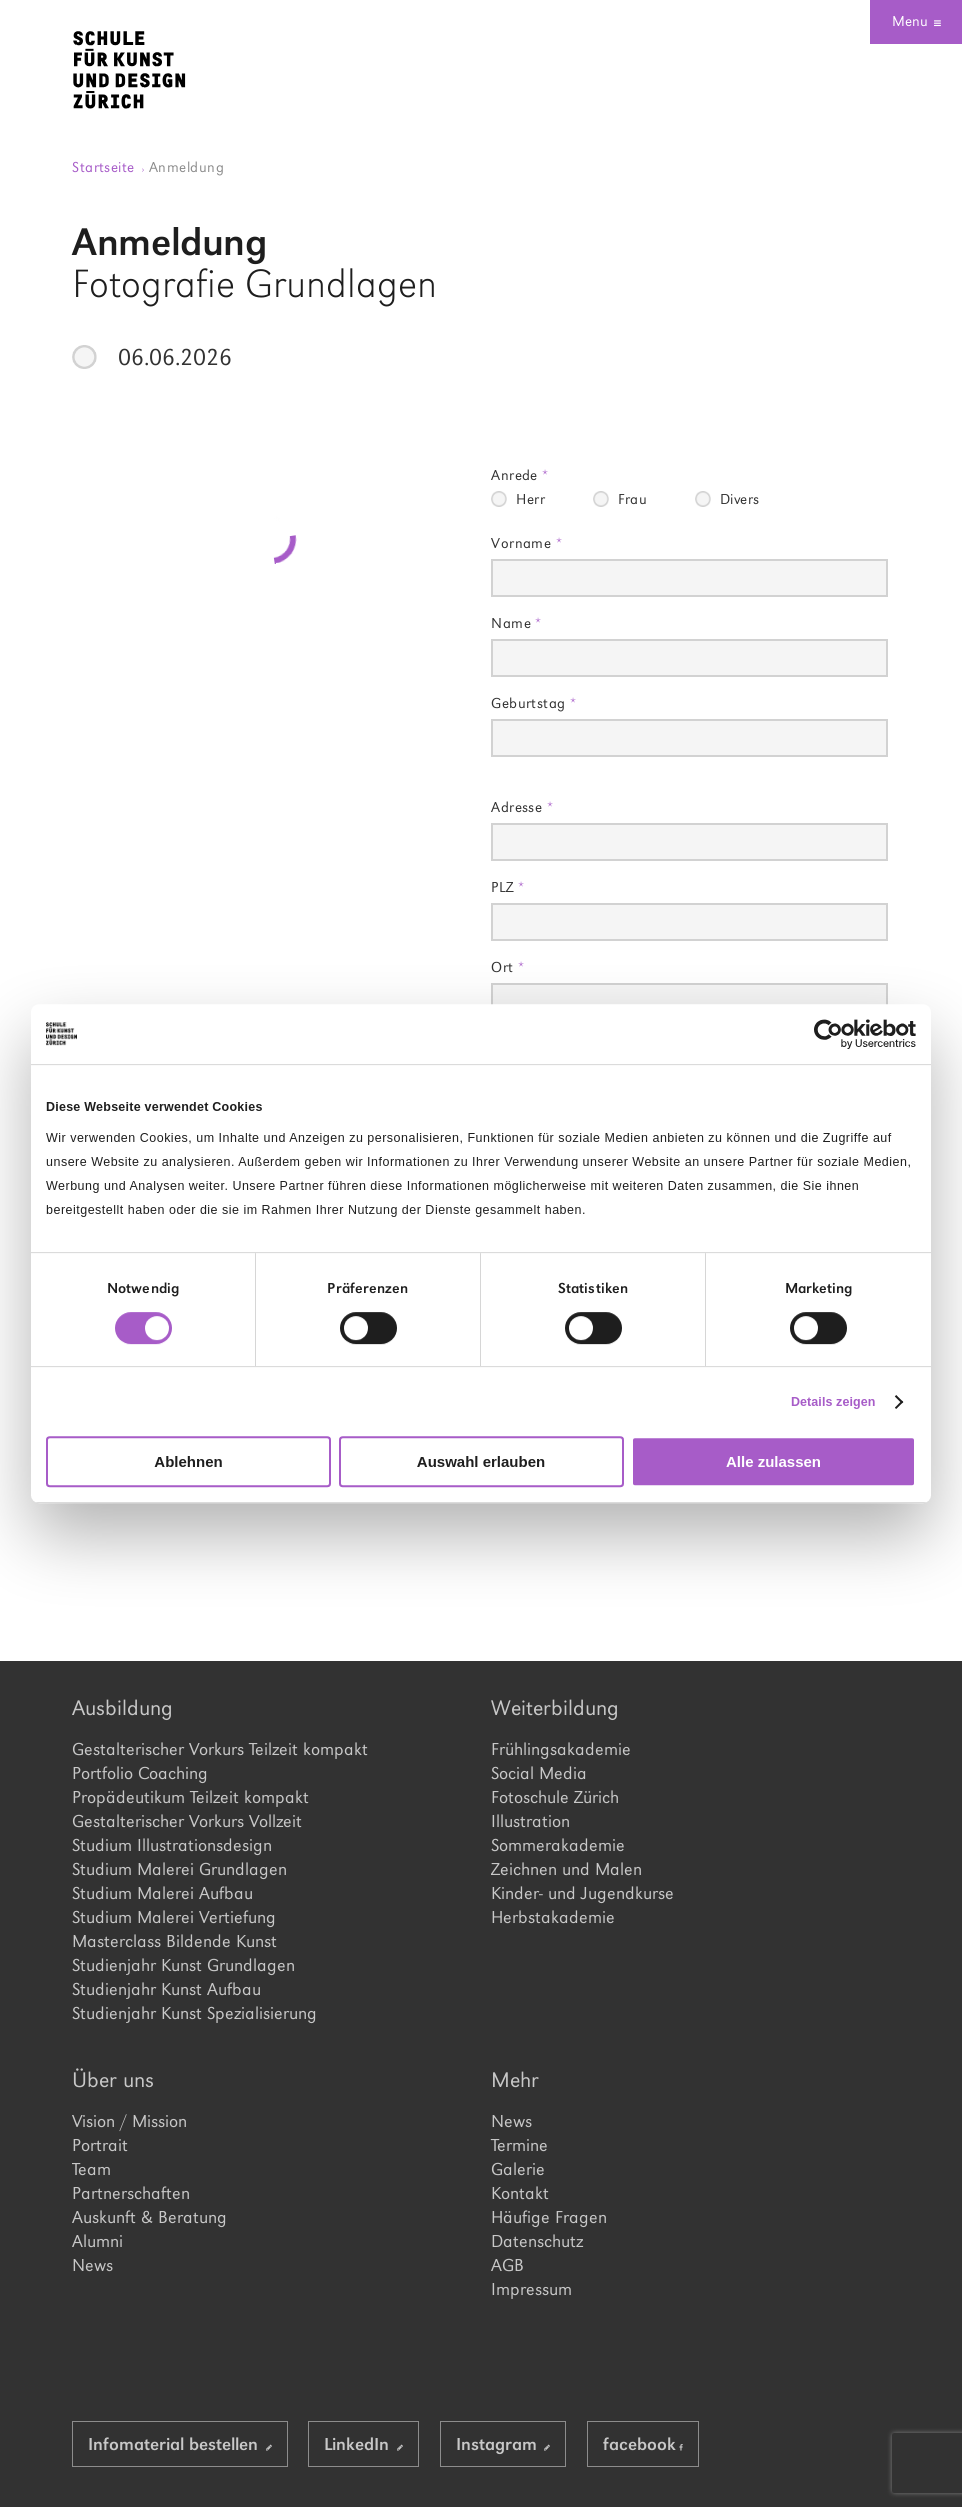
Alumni (97, 2241)
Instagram (503, 2444)
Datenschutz (537, 2241)
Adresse (522, 806)
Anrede (520, 474)
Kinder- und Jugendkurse (582, 1893)
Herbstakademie (553, 1917)
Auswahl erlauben (481, 1461)
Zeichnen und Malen (566, 1869)
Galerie (518, 2169)
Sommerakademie (558, 1845)
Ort (507, 966)
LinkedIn (363, 2444)
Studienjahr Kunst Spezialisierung (194, 2013)
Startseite (108, 166)
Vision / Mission (129, 2121)
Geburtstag (533, 702)
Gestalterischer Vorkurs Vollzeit (187, 1821)
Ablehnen (188, 1461)
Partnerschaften (131, 2193)
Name (516, 622)
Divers (740, 499)
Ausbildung (122, 1707)
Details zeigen (833, 1402)
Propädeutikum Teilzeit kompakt (190, 1797)
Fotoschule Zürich (555, 1797)
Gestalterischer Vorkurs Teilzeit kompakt (220, 1749)
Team (91, 2169)
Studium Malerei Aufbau (162, 1893)
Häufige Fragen (549, 2217)
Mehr (515, 2079)
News (92, 2265)
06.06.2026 (175, 357)
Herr (530, 499)
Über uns (113, 2079)
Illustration (530, 1821)
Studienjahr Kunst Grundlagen (183, 1965)
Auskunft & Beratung (149, 2217)
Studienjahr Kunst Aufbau (166, 1989)
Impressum (531, 2289)
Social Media (539, 1773)
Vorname (526, 542)
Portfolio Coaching (140, 1773)
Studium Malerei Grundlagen (179, 1869)
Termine (519, 2145)
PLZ (507, 886)
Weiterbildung (555, 1707)
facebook (643, 2444)
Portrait (100, 2145)
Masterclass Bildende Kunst (174, 1941)
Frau (633, 499)
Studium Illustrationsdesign (172, 1845)
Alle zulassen (773, 1461)
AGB (507, 2265)
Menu (916, 21)
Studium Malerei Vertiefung (174, 1917)
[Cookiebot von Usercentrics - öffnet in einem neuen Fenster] (828, 1034)
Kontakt (520, 2193)
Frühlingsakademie (561, 1749)
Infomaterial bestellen (180, 2444)
